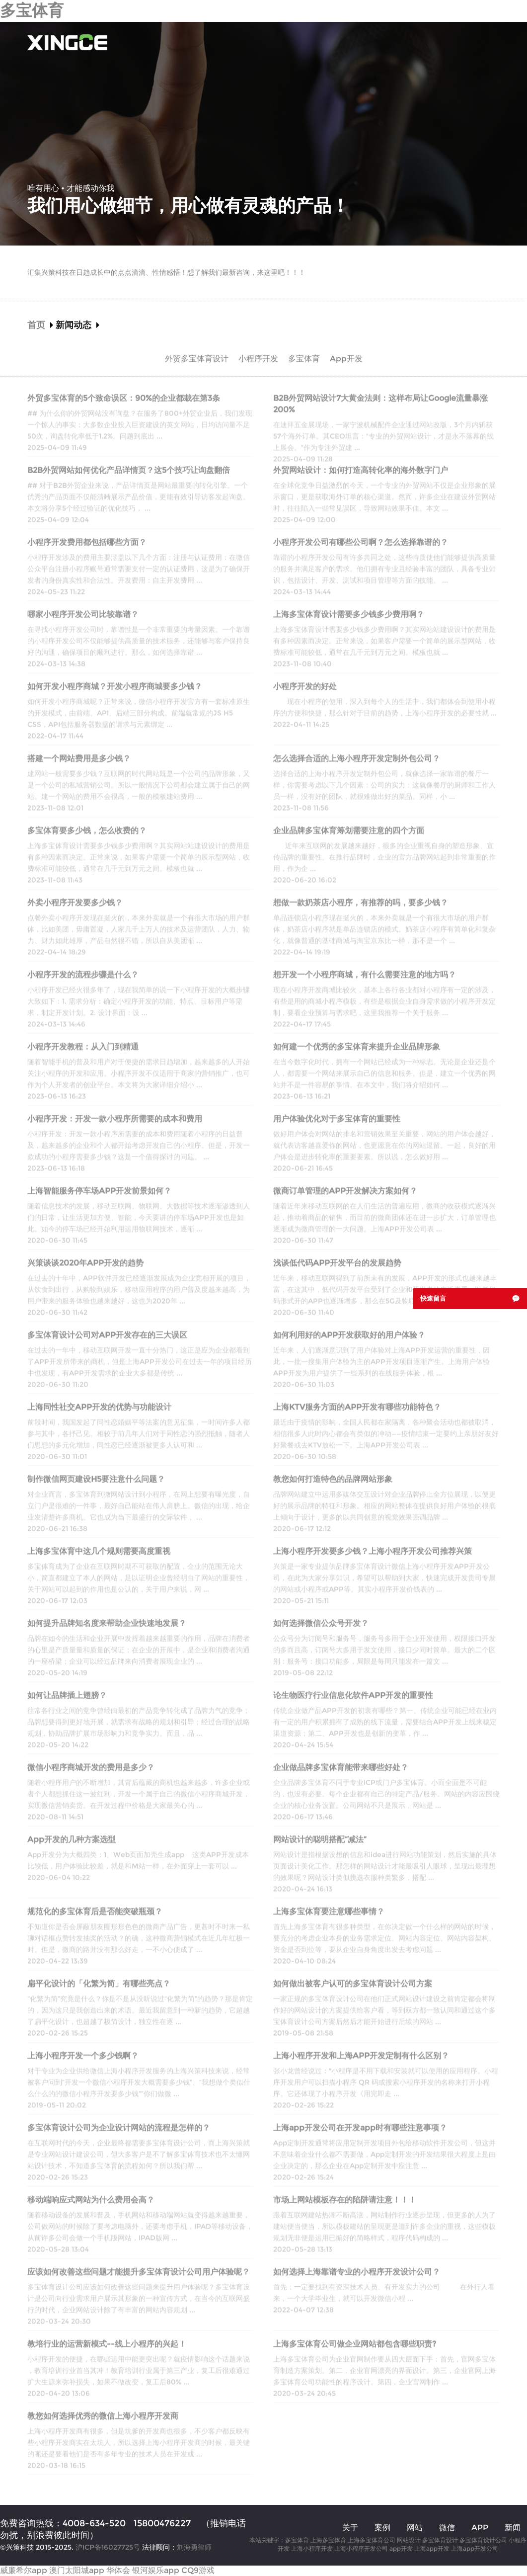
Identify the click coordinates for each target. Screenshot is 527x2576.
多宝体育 (32, 10)
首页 (204, 41)
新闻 (513, 2527)
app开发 (401, 2548)
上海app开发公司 (474, 2548)
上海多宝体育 (328, 2540)
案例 (265, 41)
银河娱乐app (155, 2570)
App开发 (346, 358)
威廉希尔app (23, 2570)
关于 (234, 41)
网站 (415, 2527)
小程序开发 (355, 41)
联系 (492, 41)
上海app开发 (432, 2548)
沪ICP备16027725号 (107, 2547)
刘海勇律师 (194, 2547)
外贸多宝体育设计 (196, 358)
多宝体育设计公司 (483, 2540)
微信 (447, 2527)
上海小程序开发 (312, 2548)
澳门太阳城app (76, 2570)
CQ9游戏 (198, 2570)
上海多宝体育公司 (371, 2540)
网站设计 (409, 2540)
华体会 (118, 2570)
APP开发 (405, 41)
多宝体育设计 (440, 2540)
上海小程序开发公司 (361, 2548)
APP (479, 2527)
